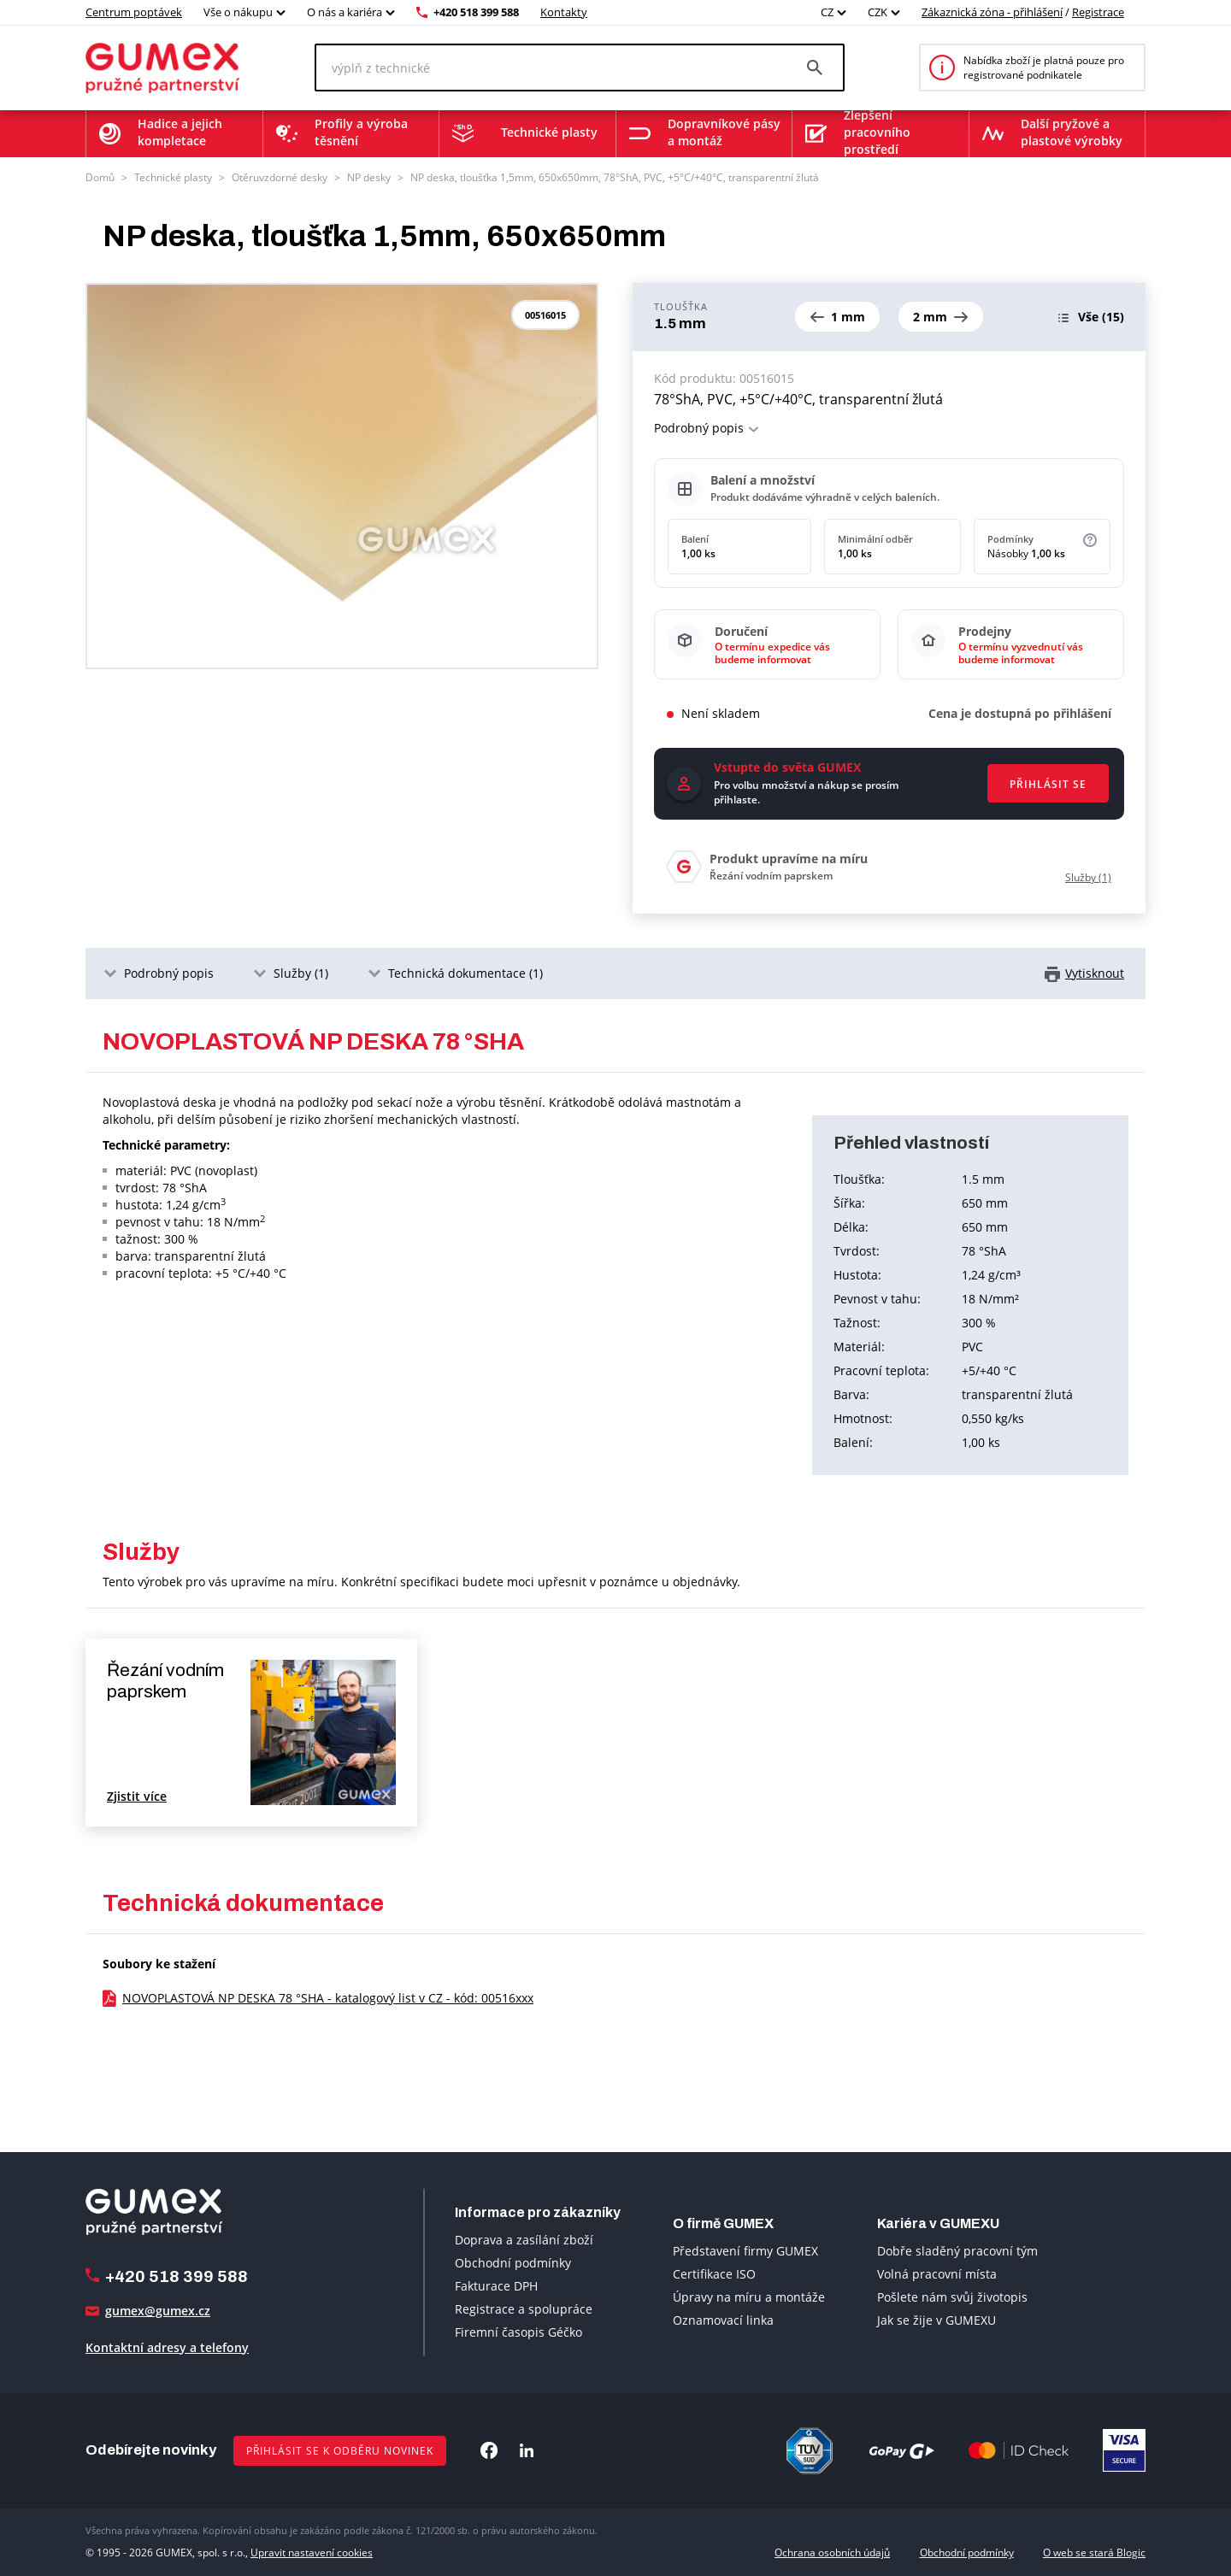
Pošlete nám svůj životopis (952, 2297)
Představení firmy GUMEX (745, 2251)
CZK (877, 12)
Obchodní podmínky (513, 2263)
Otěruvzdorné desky (279, 177)
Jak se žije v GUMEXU (936, 2320)
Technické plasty (173, 177)
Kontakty (563, 12)
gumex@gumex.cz (157, 2311)
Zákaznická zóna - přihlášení (992, 12)
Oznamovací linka (723, 2320)
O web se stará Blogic (1094, 2552)
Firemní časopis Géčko (518, 2332)
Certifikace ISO (714, 2274)
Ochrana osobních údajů (832, 2552)
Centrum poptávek (133, 12)
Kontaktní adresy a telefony (167, 2347)
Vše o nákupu (238, 12)
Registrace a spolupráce (523, 2309)
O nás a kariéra (344, 12)
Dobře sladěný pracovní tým (957, 2251)
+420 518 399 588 (476, 12)
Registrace (1098, 12)
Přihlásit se (1048, 784)
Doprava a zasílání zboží (524, 2240)
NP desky (369, 177)
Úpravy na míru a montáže (749, 2297)
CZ (827, 12)
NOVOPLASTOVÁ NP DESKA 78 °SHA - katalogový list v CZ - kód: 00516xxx (327, 1998)
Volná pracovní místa (937, 2274)
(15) (1101, 317)
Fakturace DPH (496, 2286)
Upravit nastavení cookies (311, 2552)
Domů (100, 177)
